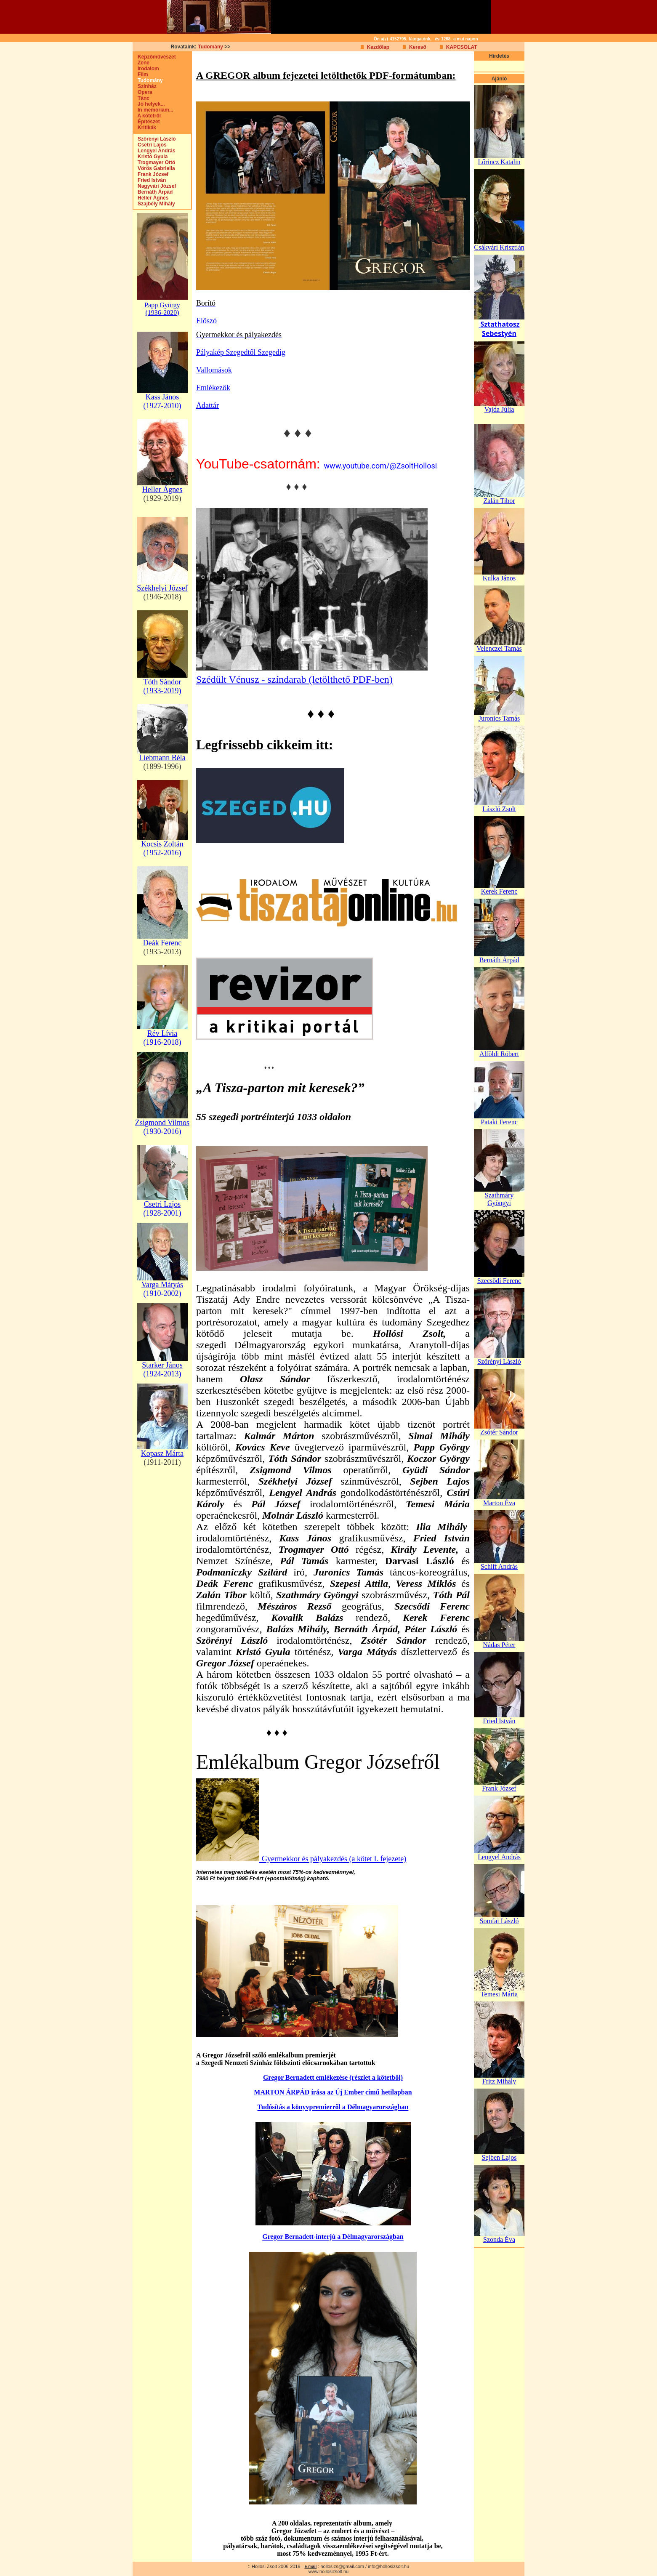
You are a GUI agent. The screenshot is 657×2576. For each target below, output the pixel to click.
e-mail (310, 2566)
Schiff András (499, 1566)
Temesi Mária (499, 1994)
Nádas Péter (499, 1644)
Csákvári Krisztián (499, 247)
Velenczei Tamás (498, 648)
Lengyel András (154, 151)
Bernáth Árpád (153, 192)
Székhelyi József (162, 588)
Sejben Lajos (498, 2157)
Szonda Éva (499, 2239)
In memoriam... (153, 110)
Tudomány (210, 47)
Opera (142, 92)
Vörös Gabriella (154, 168)
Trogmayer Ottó (154, 162)
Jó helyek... (149, 104)
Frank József (150, 174)
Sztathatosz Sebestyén (499, 328)
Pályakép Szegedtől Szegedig (240, 352)
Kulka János (499, 578)
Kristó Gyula (150, 157)
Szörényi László (154, 139)
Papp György (162, 305)
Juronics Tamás (499, 718)
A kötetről (147, 116)
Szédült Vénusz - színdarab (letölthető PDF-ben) (294, 679)
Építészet (146, 122)
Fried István (149, 180)
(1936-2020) (162, 312)
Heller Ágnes (150, 198)
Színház (145, 86)
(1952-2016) (162, 853)
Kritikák (144, 127)
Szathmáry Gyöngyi (499, 1199)
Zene (141, 63)
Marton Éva (499, 1502)
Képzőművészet (154, 57)
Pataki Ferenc (499, 1122)
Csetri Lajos (150, 145)
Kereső (417, 47)
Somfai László (499, 1920)
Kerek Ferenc (499, 891)
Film (140, 74)
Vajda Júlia (499, 409)
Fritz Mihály (499, 2081)
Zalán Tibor (499, 500)
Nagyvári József (154, 186)
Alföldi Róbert (499, 1053)
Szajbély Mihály (154, 204)
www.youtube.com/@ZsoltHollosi (380, 465)
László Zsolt (499, 808)
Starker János (162, 1365)
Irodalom (146, 69)
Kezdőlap (378, 47)
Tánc (141, 98)
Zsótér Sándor (499, 1432)
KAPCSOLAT (461, 47)
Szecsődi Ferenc (499, 1280)
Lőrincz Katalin (499, 161)
